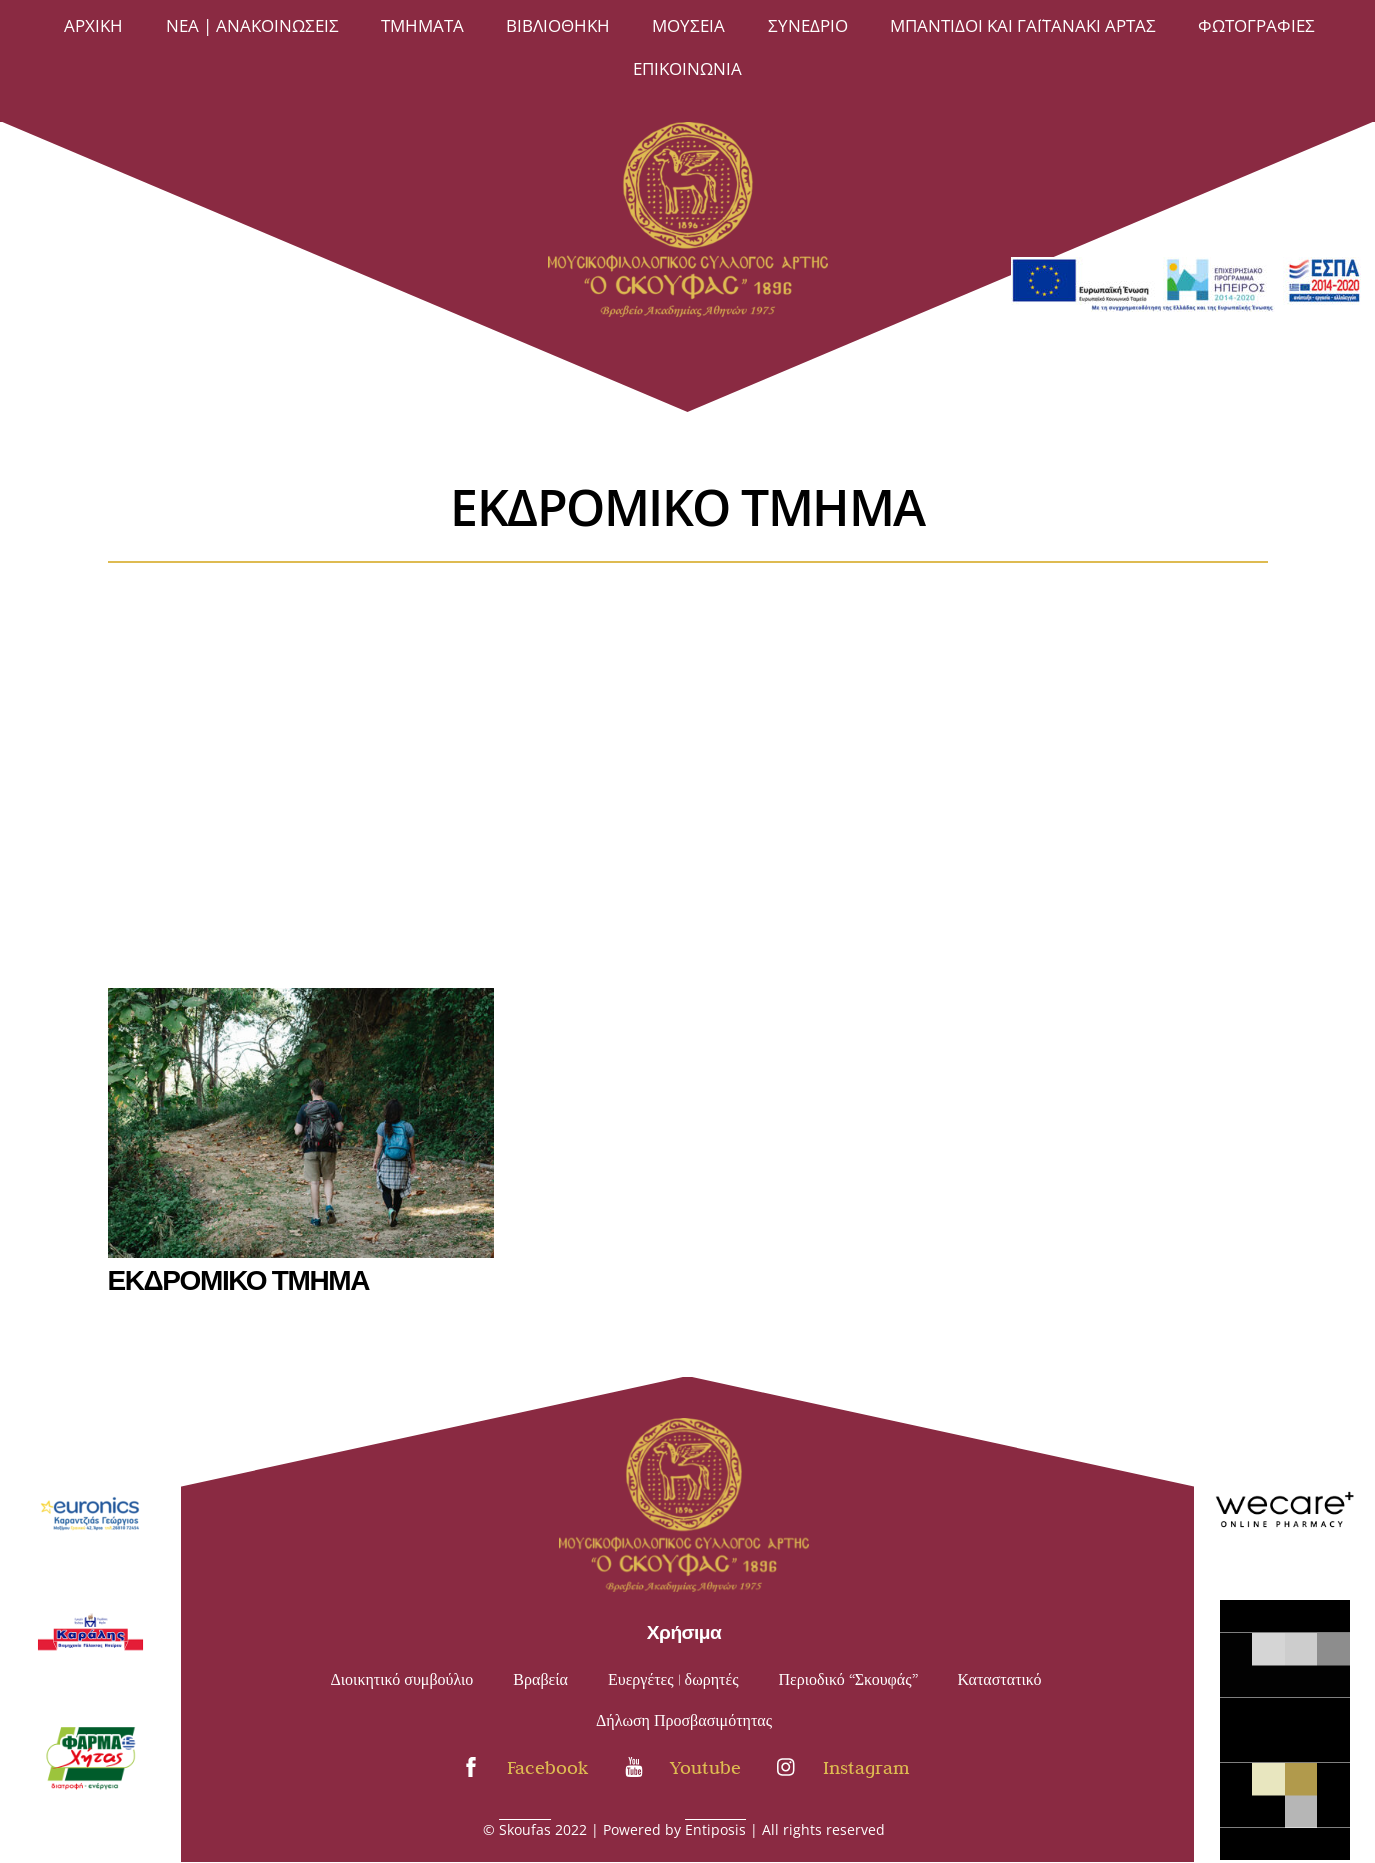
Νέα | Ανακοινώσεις (252, 25)
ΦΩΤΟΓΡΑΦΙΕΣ (1256, 25)
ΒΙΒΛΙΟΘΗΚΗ (558, 25)
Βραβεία (540, 1680)
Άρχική (93, 25)
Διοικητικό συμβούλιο (402, 1680)
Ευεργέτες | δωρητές (673, 1680)
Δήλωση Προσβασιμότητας (684, 1721)
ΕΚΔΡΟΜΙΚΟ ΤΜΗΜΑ (239, 1277)
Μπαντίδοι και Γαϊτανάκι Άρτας (1023, 25)
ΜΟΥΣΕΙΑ (688, 25)
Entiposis (715, 1829)
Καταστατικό (1000, 1680)
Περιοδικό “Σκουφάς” (848, 1680)
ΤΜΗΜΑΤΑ (422, 25)
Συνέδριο (808, 25)
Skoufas (525, 1829)
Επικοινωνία (687, 68)
